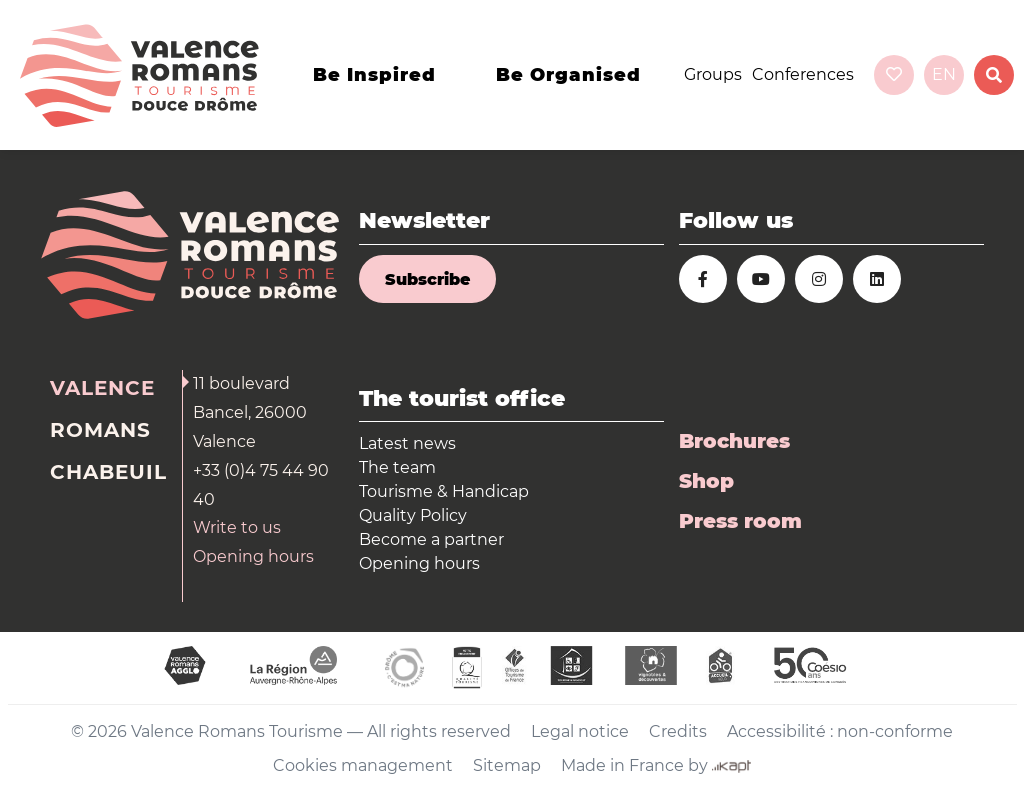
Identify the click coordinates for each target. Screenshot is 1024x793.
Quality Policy (413, 515)
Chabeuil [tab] (108, 472)
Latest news (407, 443)
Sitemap (507, 765)
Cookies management (363, 765)
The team (397, 467)
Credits (678, 731)
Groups (713, 74)
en (944, 74)
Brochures (734, 441)
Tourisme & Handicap (444, 491)
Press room (740, 521)
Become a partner (431, 539)
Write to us (237, 527)
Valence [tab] (102, 388)
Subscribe (427, 279)
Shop (706, 481)
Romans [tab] (100, 430)
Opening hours (253, 556)
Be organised (568, 75)
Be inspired (374, 75)
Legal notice (580, 731)
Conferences (803, 74)
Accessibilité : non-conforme (840, 731)
